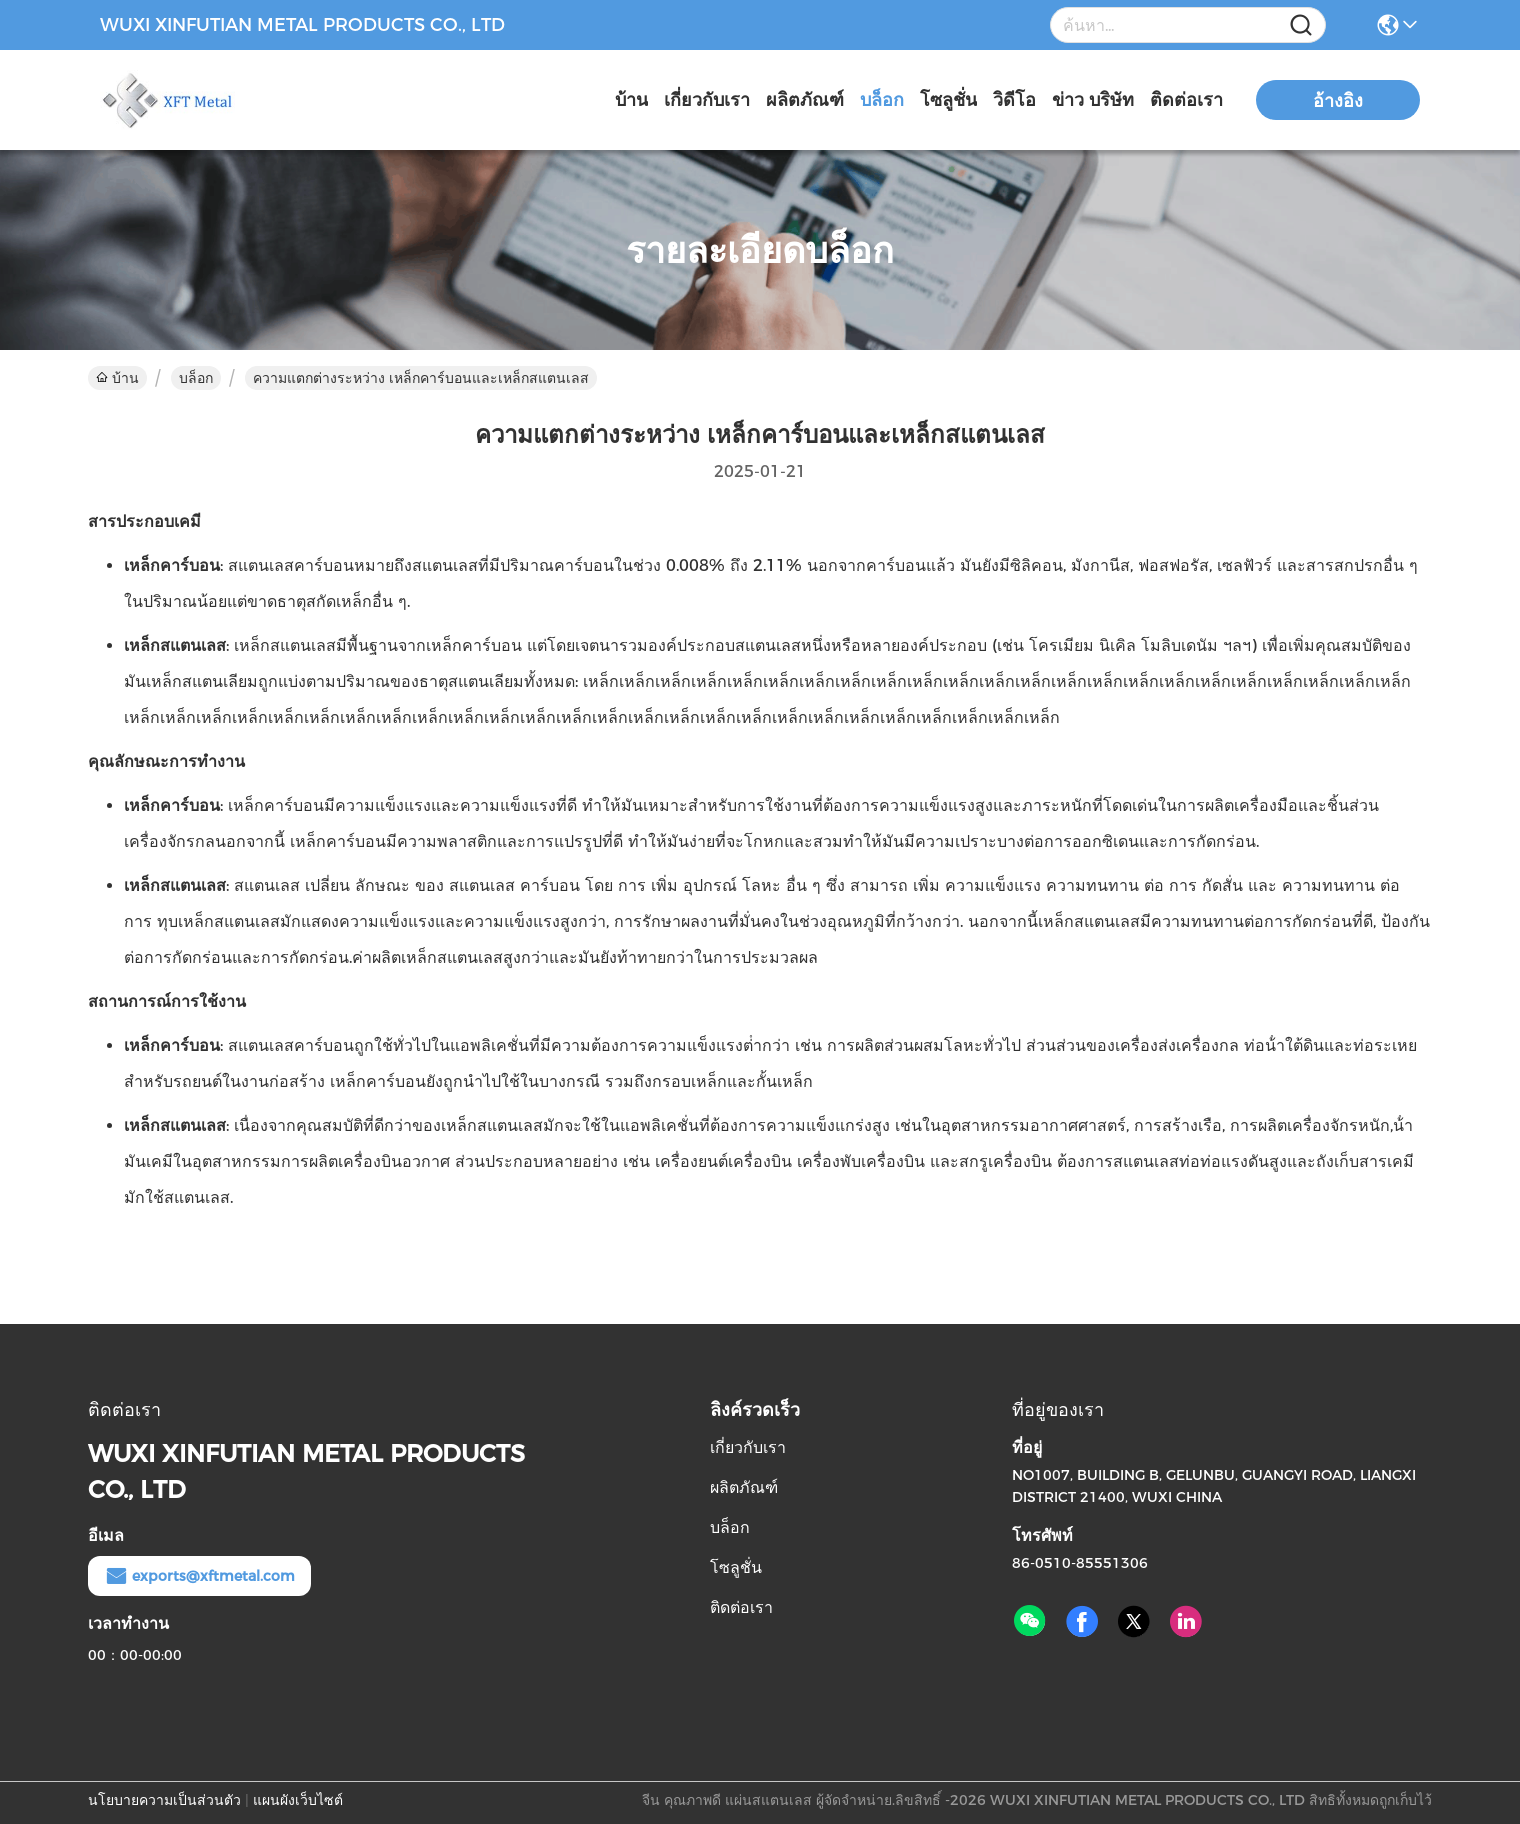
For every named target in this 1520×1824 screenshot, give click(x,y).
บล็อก (882, 100)
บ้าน (631, 100)
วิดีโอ (1014, 100)
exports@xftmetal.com (199, 1576)
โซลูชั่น (948, 100)
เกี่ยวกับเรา (707, 100)
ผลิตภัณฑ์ (805, 100)
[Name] (1301, 25)
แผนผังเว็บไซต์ (298, 1800)
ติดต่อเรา (1186, 100)
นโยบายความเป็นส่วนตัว (164, 1800)
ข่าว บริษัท (1093, 100)
